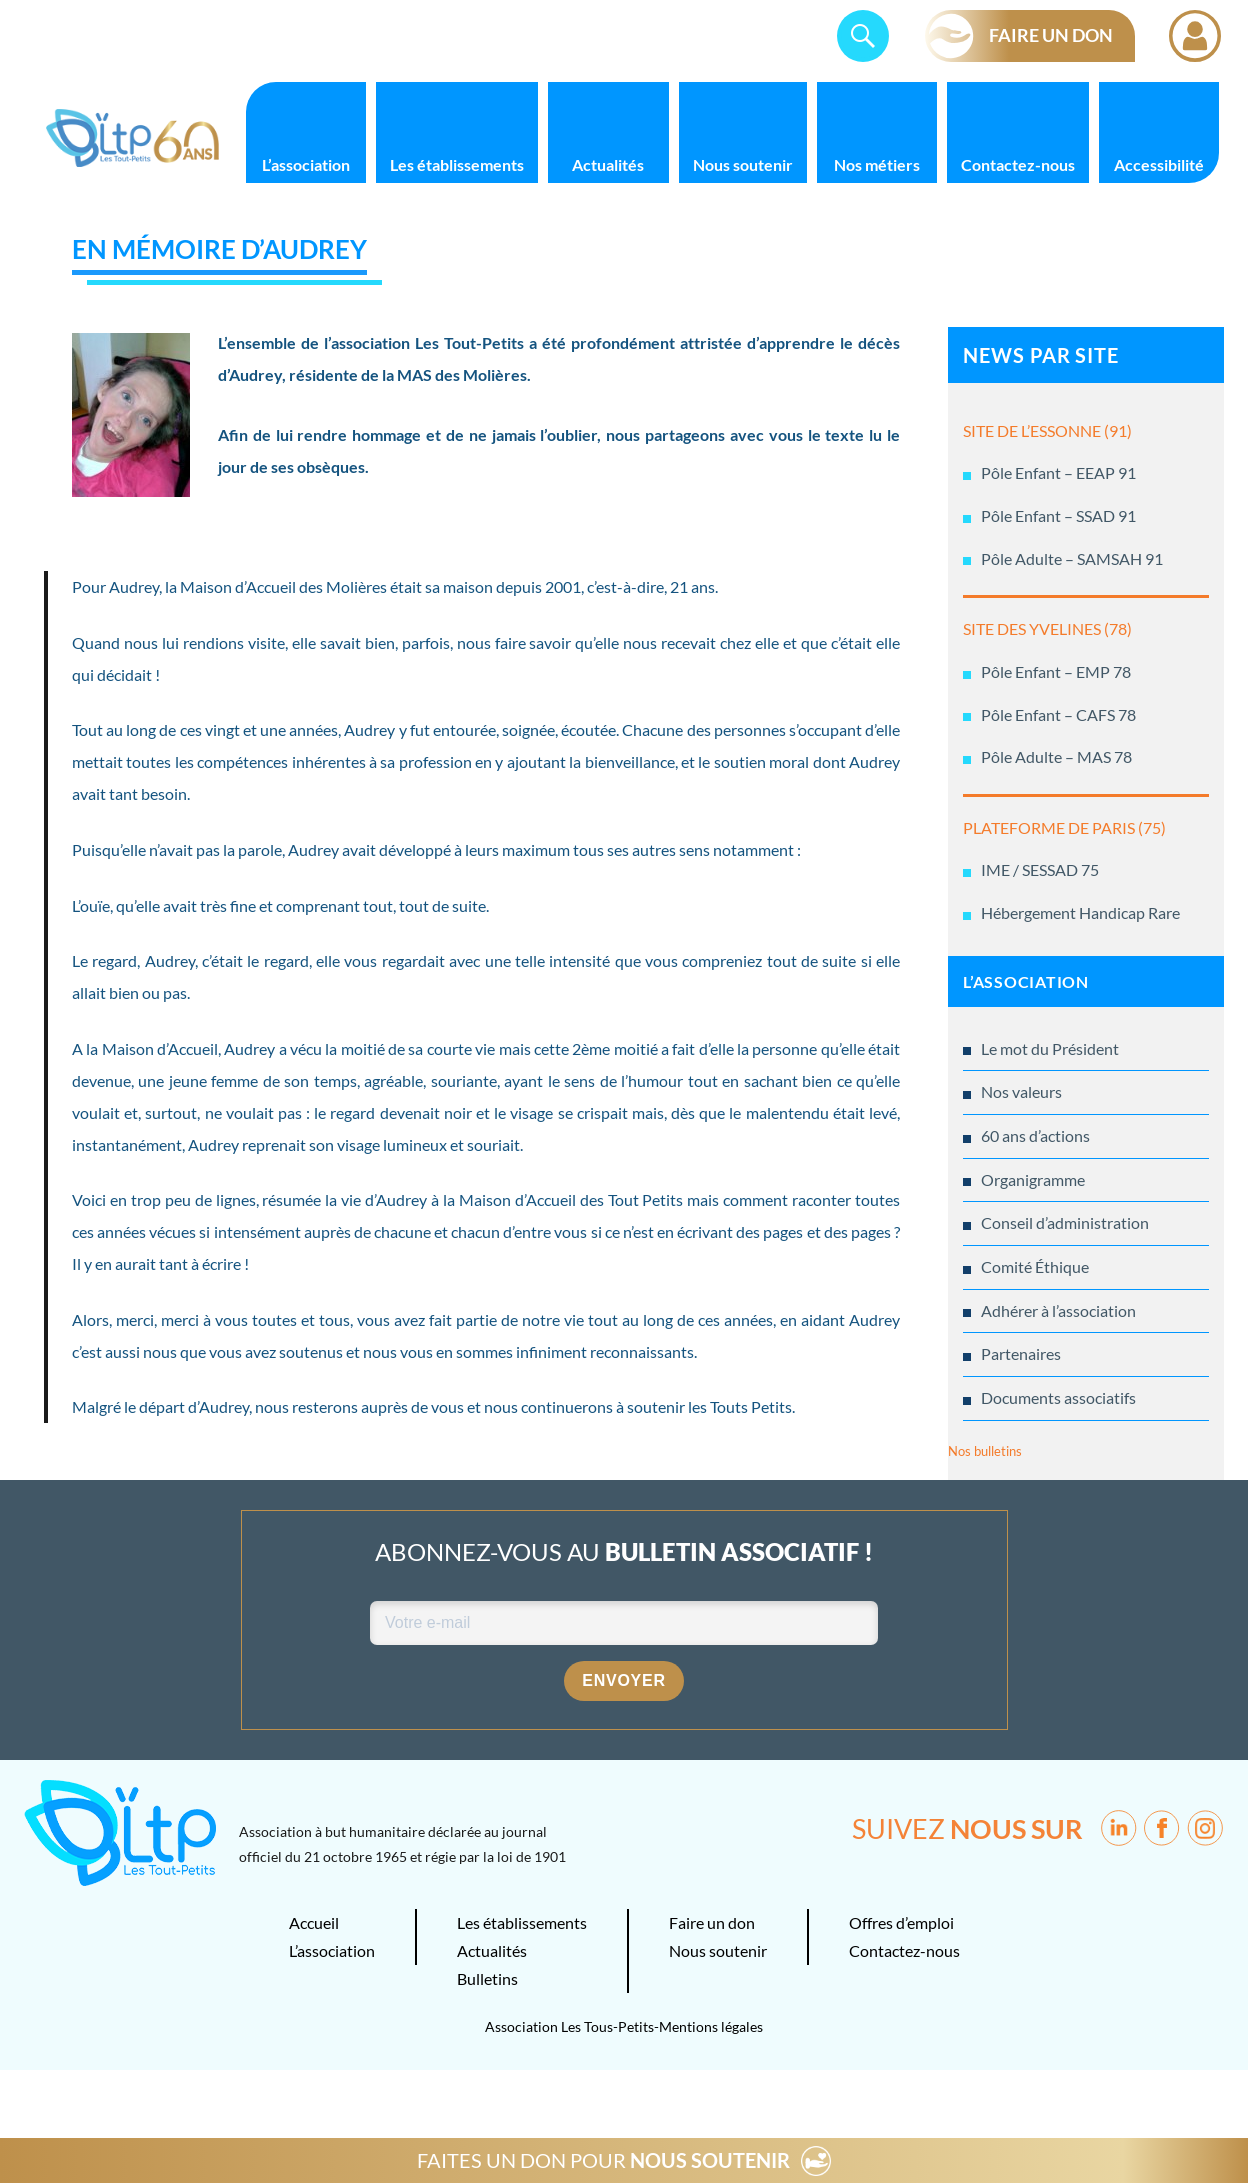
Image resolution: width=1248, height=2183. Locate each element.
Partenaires (1021, 1353)
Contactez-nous (1018, 164)
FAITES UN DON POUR (603, 2160)
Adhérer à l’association (1058, 1310)
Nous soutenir (743, 164)
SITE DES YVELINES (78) (1047, 628)
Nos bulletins (985, 1451)
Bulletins (487, 1978)
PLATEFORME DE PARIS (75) (1064, 827)
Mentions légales (711, 2026)
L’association (306, 164)
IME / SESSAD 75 (1040, 869)
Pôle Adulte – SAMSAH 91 (1072, 558)
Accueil (314, 1922)
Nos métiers (877, 164)
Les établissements (457, 164)
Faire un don (712, 1922)
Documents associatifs (1058, 1397)
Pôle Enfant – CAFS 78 (1058, 714)
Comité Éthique (1035, 1266)
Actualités (608, 164)
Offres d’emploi (901, 1922)
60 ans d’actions (1035, 1135)
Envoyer (624, 1680)
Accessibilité (1159, 164)
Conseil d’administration (1065, 1222)
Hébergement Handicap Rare (1080, 912)
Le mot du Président (1050, 1048)
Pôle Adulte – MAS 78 (1056, 756)
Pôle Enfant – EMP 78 (1056, 671)
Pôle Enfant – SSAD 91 (1058, 515)
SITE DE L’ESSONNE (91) (1047, 430)
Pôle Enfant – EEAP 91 (1058, 472)
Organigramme (1033, 1179)
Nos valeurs (1021, 1091)
